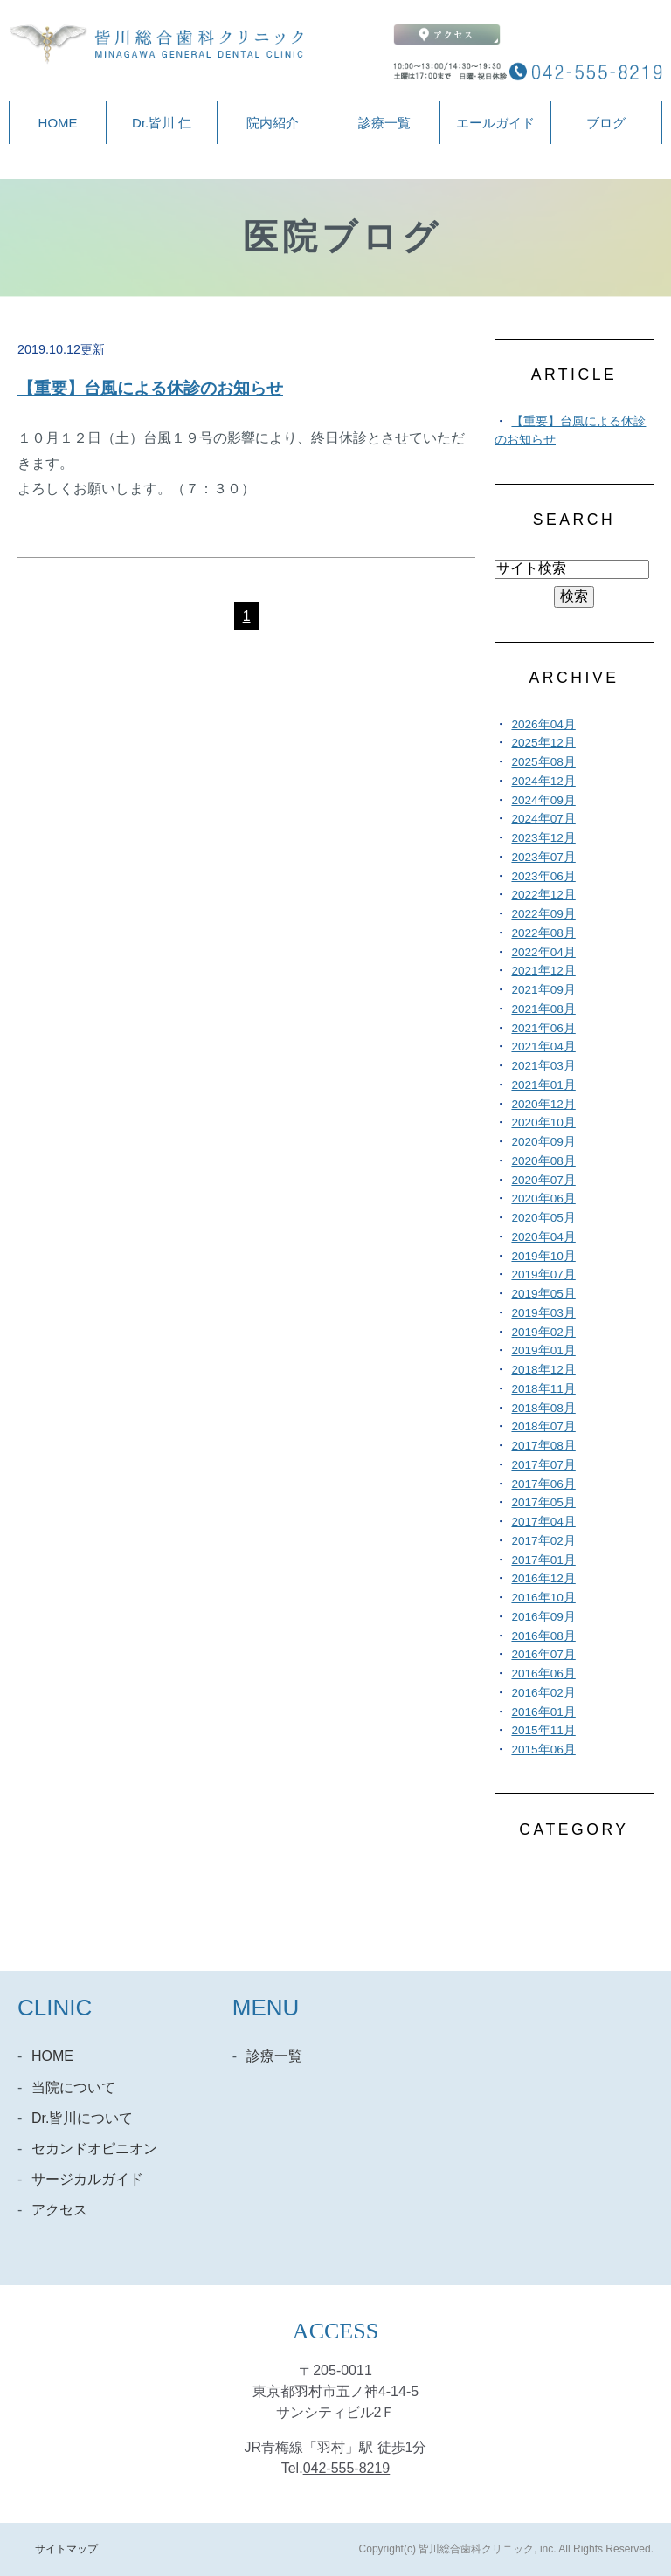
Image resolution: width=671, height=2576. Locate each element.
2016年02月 (543, 1692)
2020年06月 (543, 1198)
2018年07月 (543, 1426)
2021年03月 (543, 1065)
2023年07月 (543, 857)
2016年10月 (543, 1597)
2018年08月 (543, 1408)
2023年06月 (543, 876)
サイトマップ (66, 2549)
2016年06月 (543, 1673)
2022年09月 (543, 913)
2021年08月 (543, 1009)
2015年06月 (543, 1749)
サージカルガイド (87, 2179)
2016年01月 (543, 1711)
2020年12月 (543, 1104)
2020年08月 (543, 1160)
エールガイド (495, 122)
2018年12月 (543, 1369)
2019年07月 (543, 1274)
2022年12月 (543, 894)
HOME (58, 122)
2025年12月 (543, 742)
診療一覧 (384, 122)
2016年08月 (543, 1636)
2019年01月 (543, 1350)
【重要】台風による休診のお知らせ (150, 388)
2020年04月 (543, 1236)
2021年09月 (543, 989)
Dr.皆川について (82, 2118)
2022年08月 (543, 933)
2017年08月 (543, 1445)
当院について (73, 2087)
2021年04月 (543, 1046)
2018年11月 (543, 1388)
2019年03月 (543, 1312)
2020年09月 (543, 1141)
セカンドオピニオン (94, 2148)
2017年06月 (543, 1484)
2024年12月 (543, 781)
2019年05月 (543, 1293)
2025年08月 (543, 761)
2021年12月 (543, 970)
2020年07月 (543, 1180)
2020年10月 (543, 1122)
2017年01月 (543, 1560)
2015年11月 (543, 1730)
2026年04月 (543, 724)
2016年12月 (543, 1578)
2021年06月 (543, 1028)
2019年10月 (543, 1256)
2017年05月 (543, 1502)
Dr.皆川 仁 (161, 122)
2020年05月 (543, 1217)
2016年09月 (543, 1616)
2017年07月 (543, 1464)
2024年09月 (543, 800)
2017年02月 (543, 1540)
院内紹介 (272, 122)
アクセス (59, 2209)
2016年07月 (543, 1654)
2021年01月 (543, 1085)
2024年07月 (543, 818)
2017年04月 (543, 1521)
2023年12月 (543, 837)
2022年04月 (543, 952)
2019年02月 (543, 1332)
